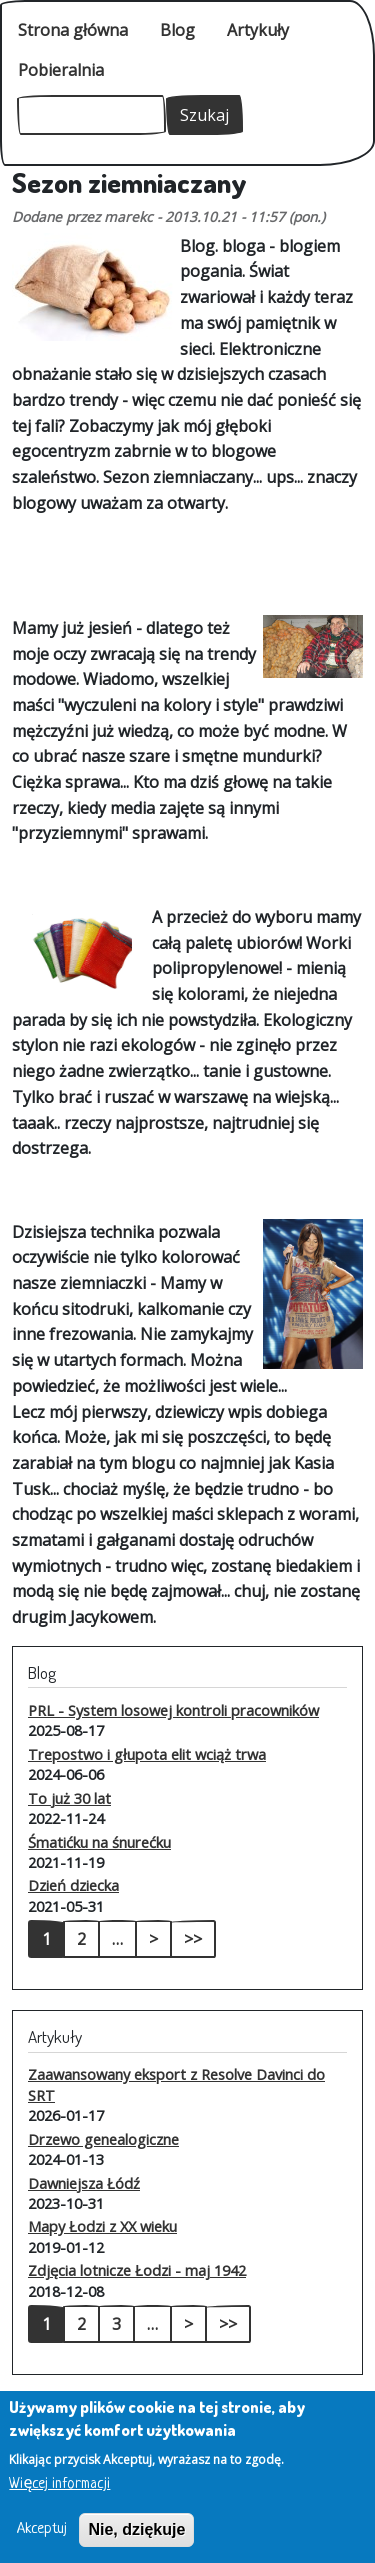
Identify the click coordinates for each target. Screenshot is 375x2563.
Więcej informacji (59, 2497)
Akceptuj (42, 2542)
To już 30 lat (69, 1798)
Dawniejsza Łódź (84, 2183)
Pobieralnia (61, 70)
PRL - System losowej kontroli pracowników (173, 1710)
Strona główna (73, 30)
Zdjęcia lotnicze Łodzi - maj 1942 (137, 2270)
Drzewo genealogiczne (103, 2139)
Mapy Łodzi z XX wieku (102, 2226)
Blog (177, 30)
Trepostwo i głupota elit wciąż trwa (147, 1754)
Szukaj (204, 115)
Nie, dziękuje (136, 2542)
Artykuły (258, 30)
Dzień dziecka (73, 1885)
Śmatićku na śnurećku (99, 1842)
